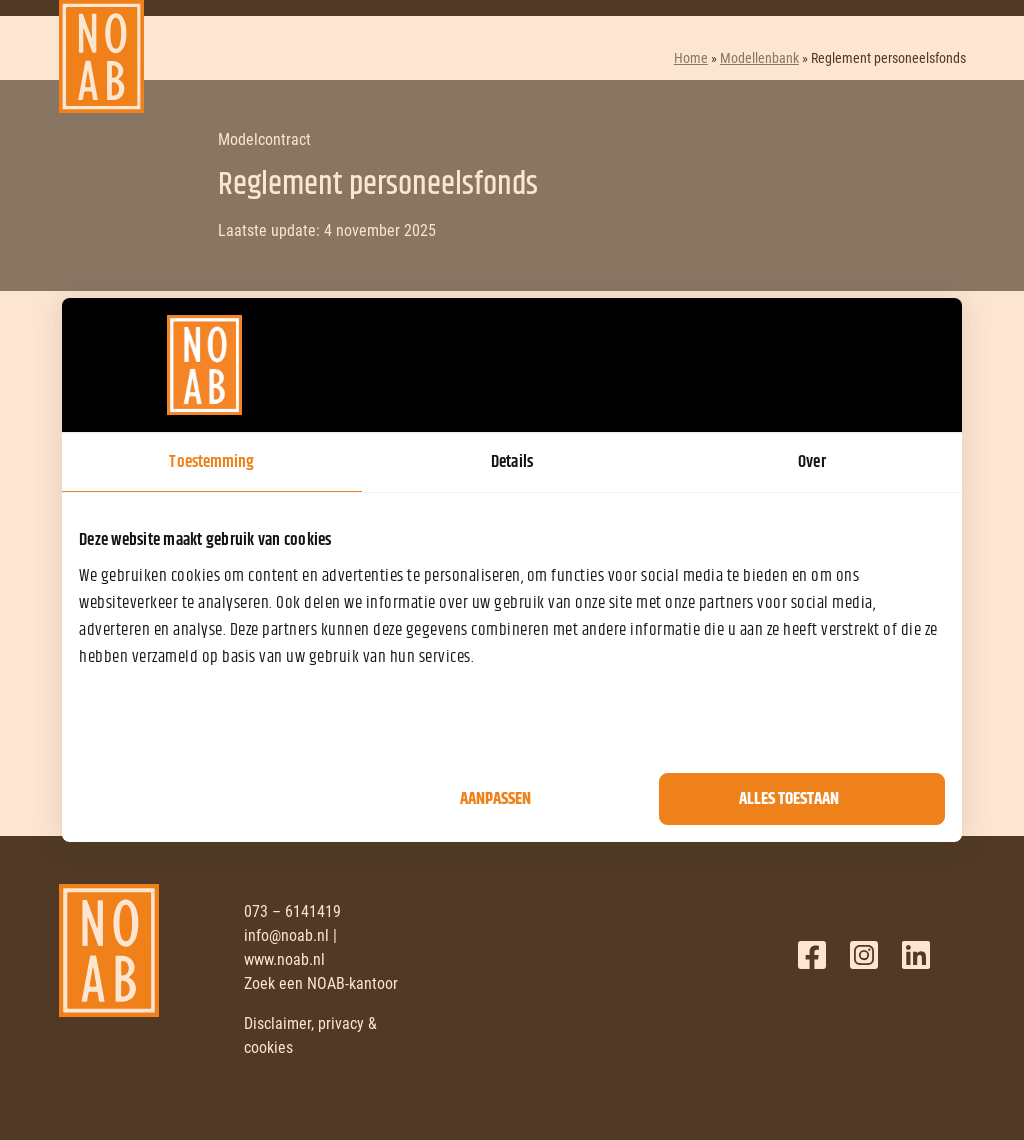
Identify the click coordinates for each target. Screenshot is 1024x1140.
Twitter (864, 955)
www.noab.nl (284, 959)
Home (691, 58)
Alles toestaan (789, 799)
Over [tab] (811, 462)
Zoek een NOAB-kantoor (321, 983)
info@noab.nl (286, 935)
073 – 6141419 (292, 911)
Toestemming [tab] (211, 462)
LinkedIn (916, 955)
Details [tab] (512, 462)
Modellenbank (759, 58)
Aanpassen (495, 799)
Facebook (812, 955)
